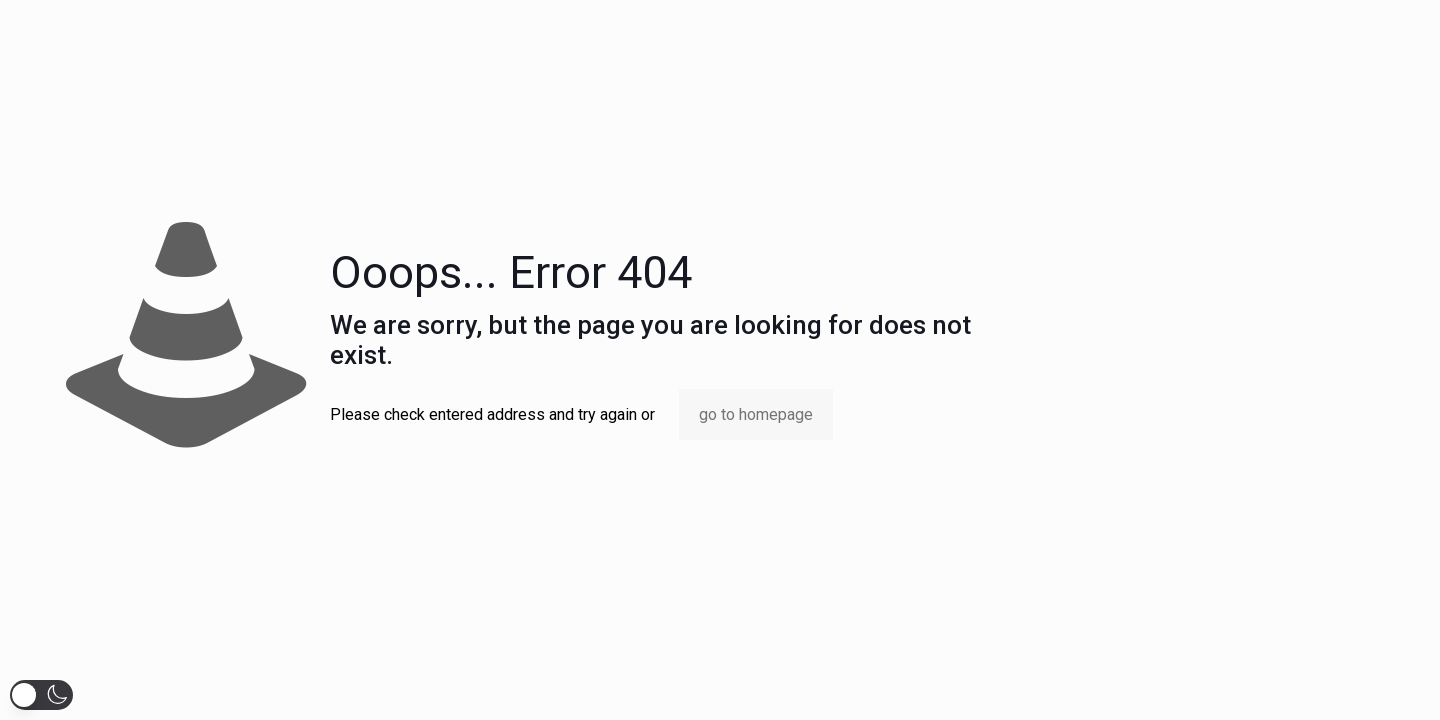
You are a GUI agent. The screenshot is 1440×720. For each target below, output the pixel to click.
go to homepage (756, 414)
